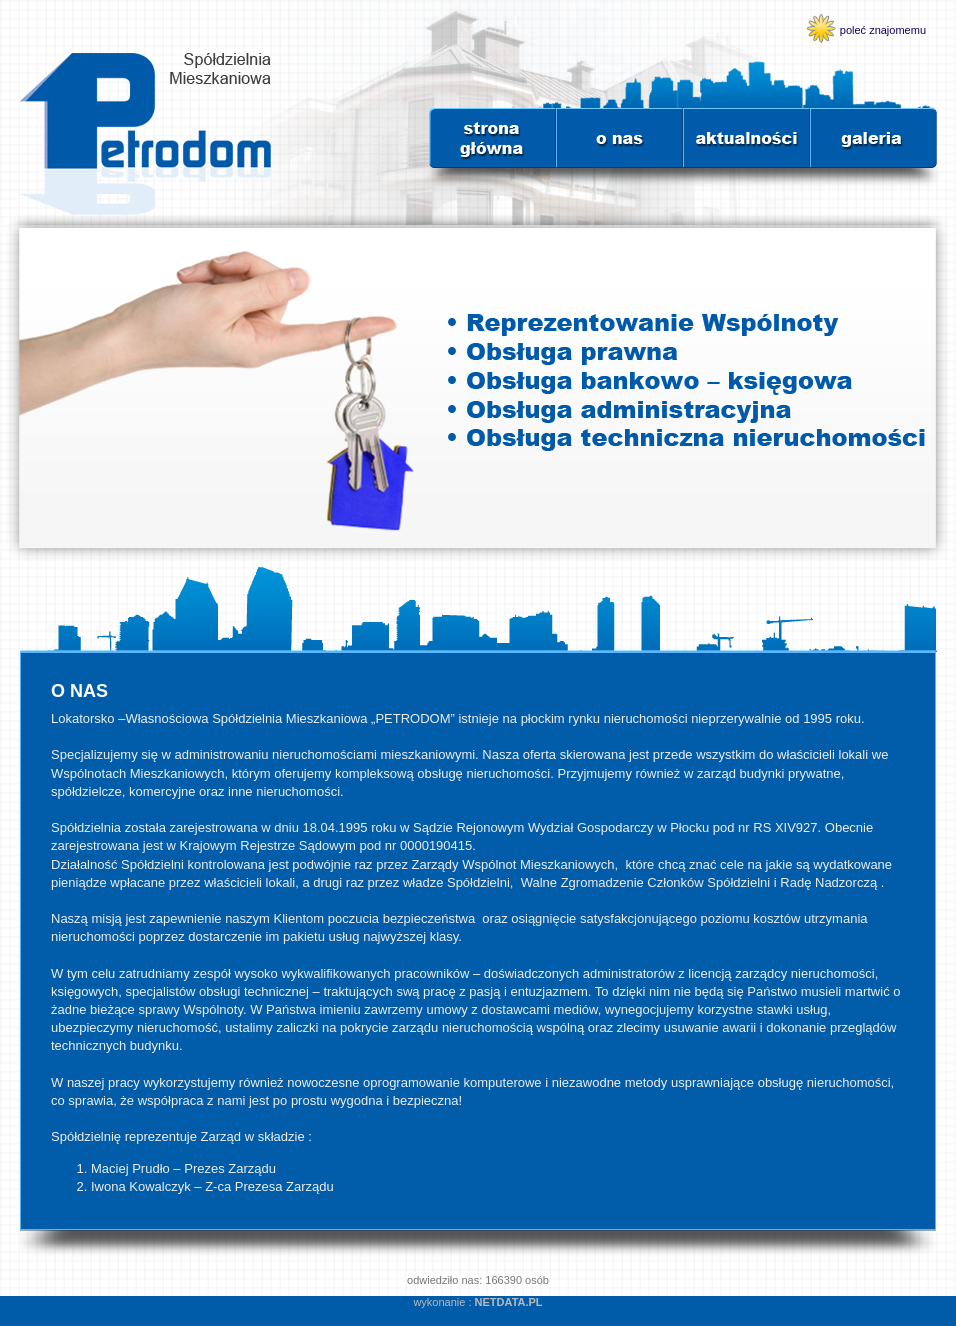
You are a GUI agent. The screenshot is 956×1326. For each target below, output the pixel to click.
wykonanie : (477, 1302)
